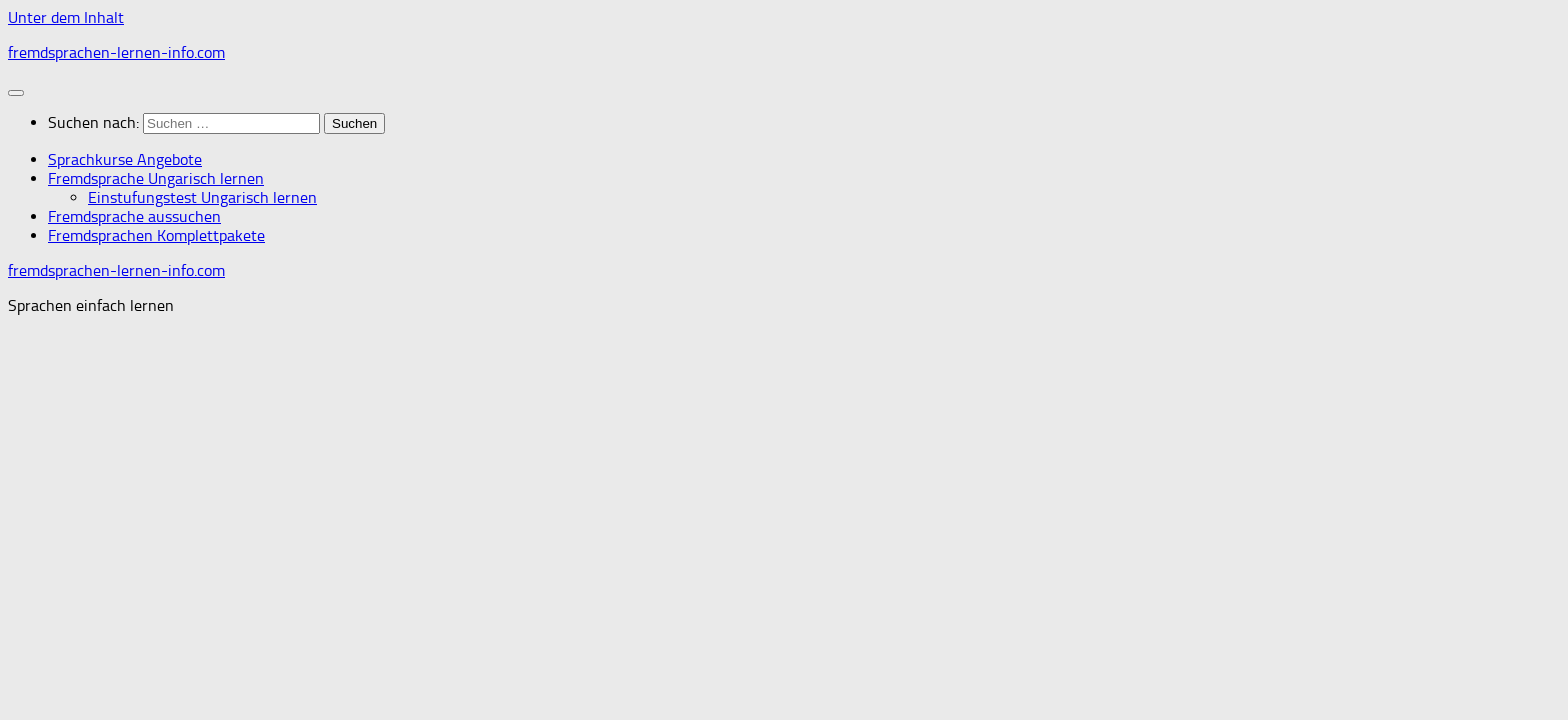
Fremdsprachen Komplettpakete (156, 235)
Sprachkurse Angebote (125, 159)
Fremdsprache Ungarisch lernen (156, 178)
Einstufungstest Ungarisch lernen (202, 197)
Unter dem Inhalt (66, 17)
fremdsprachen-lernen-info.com (116, 52)
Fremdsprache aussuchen (134, 216)
